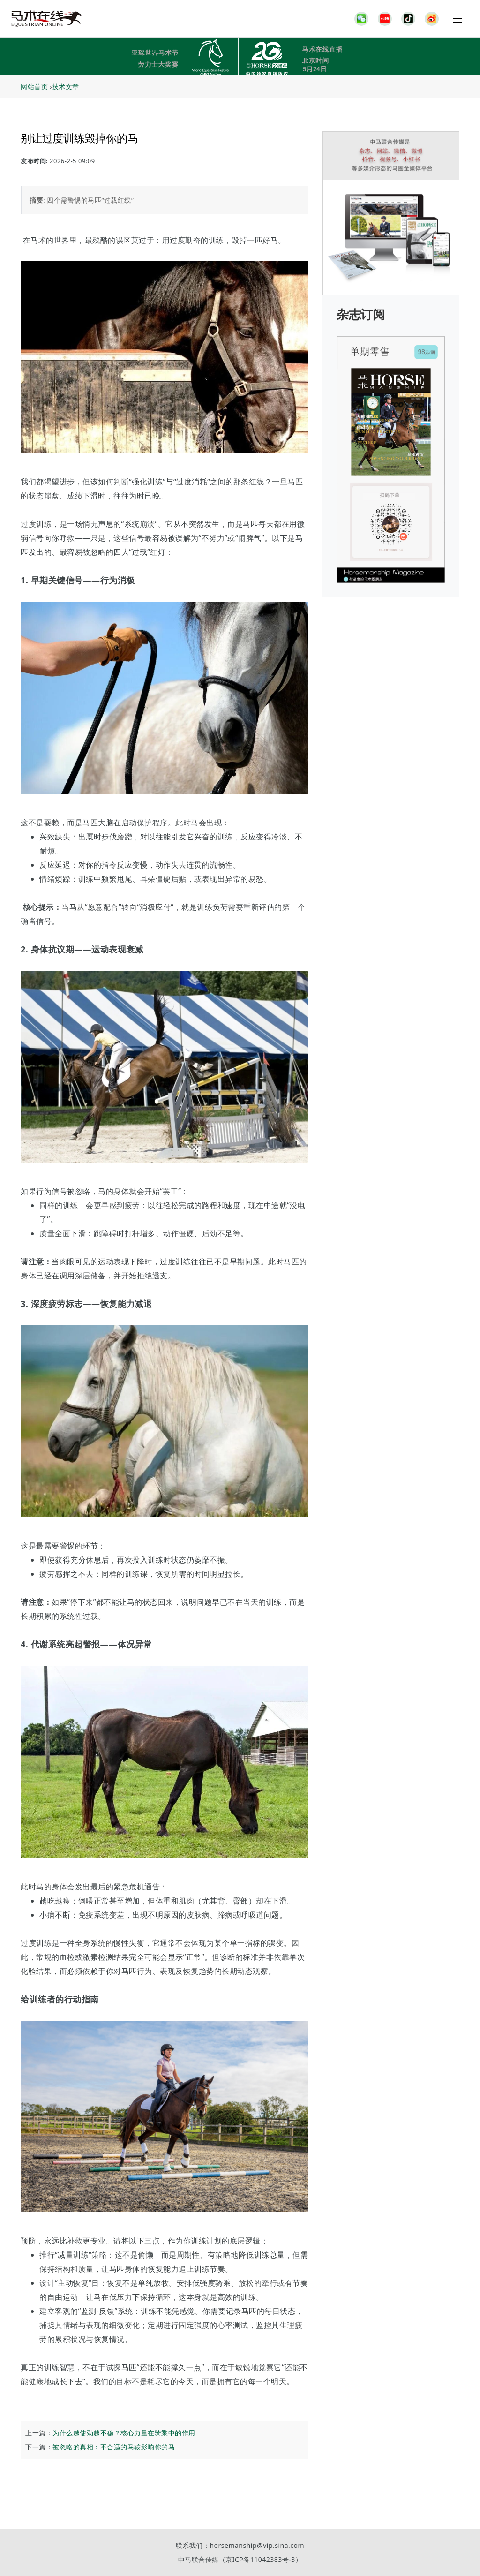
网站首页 (34, 86)
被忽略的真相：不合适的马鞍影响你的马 (113, 2446)
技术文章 (65, 86)
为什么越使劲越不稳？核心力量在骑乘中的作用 (123, 2432)
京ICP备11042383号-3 (260, 2559)
